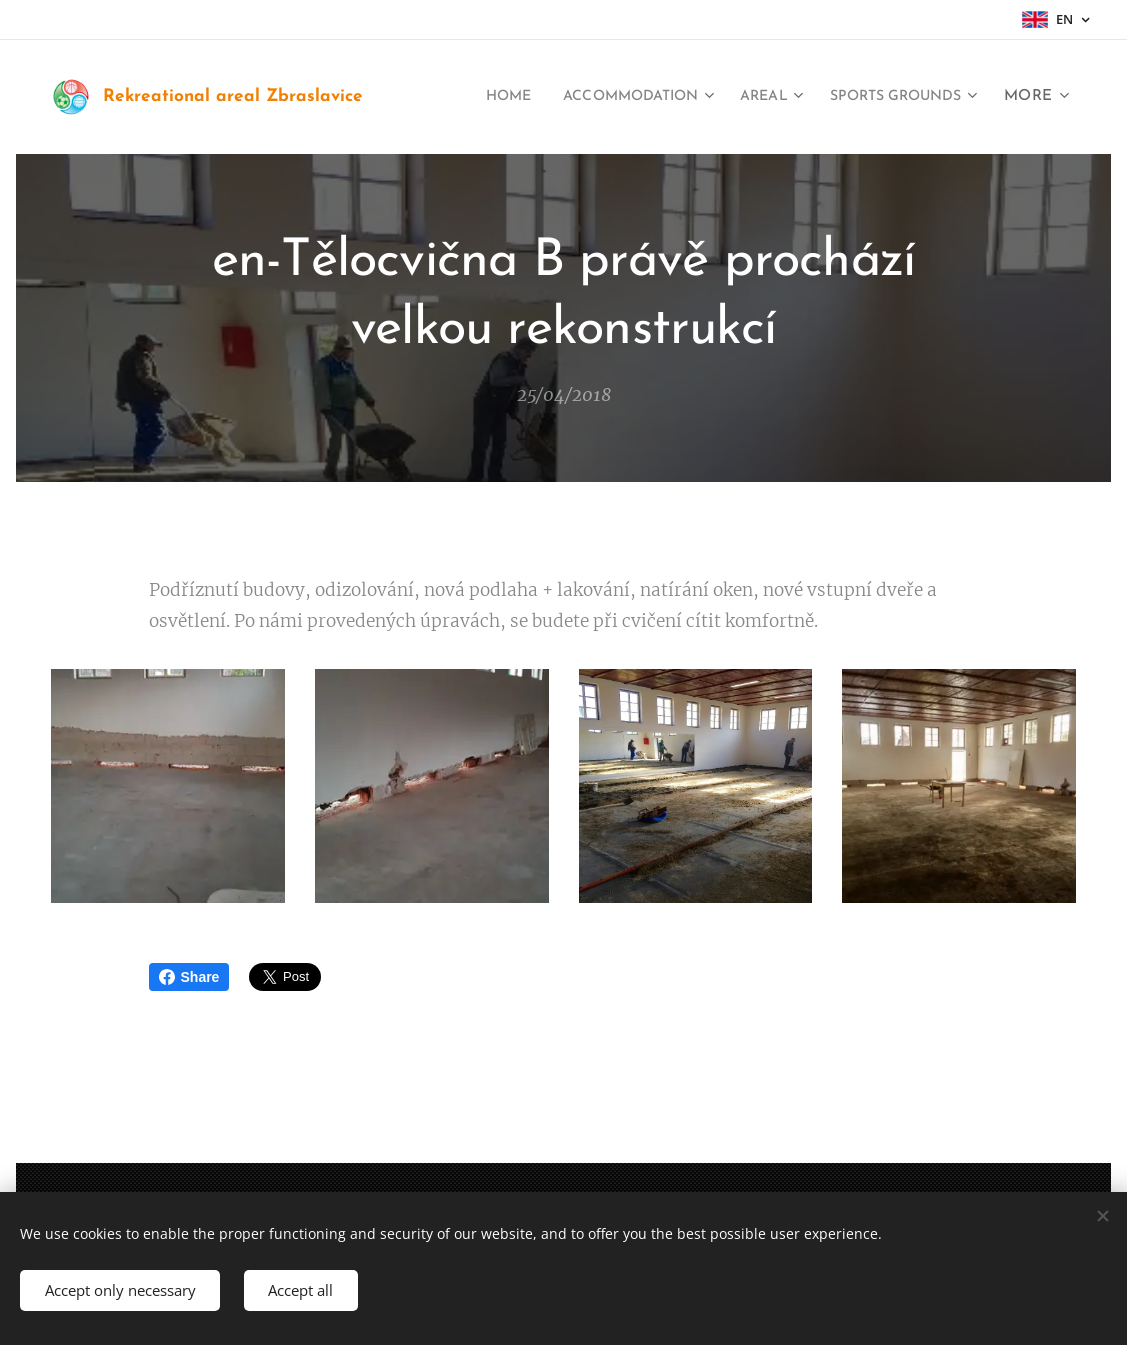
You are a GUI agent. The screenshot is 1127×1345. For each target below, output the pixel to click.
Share (189, 977)
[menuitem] (464, 97)
